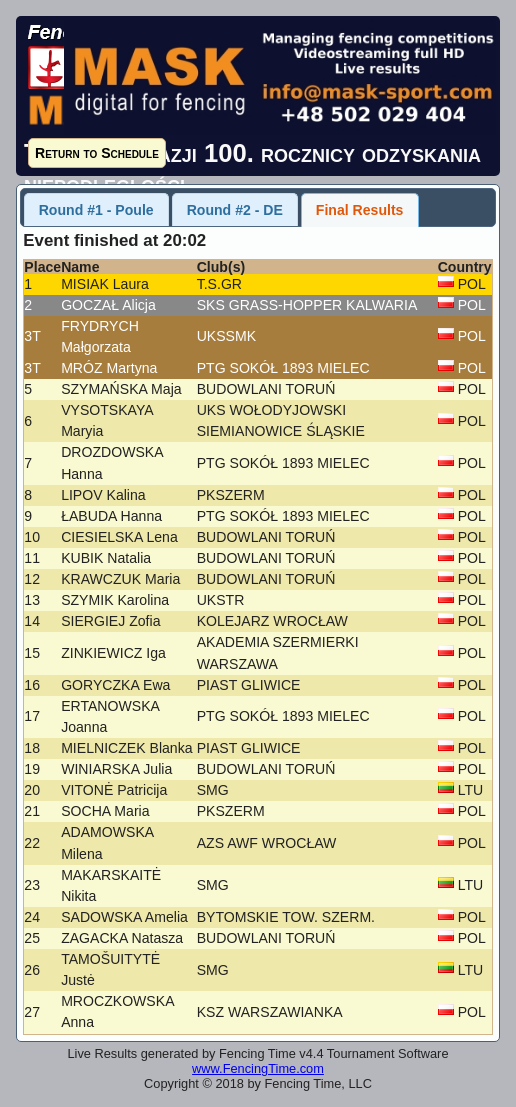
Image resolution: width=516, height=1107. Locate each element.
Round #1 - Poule (96, 210)
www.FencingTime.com (258, 1068)
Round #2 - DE (235, 210)
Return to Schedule (97, 153)
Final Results (360, 210)
